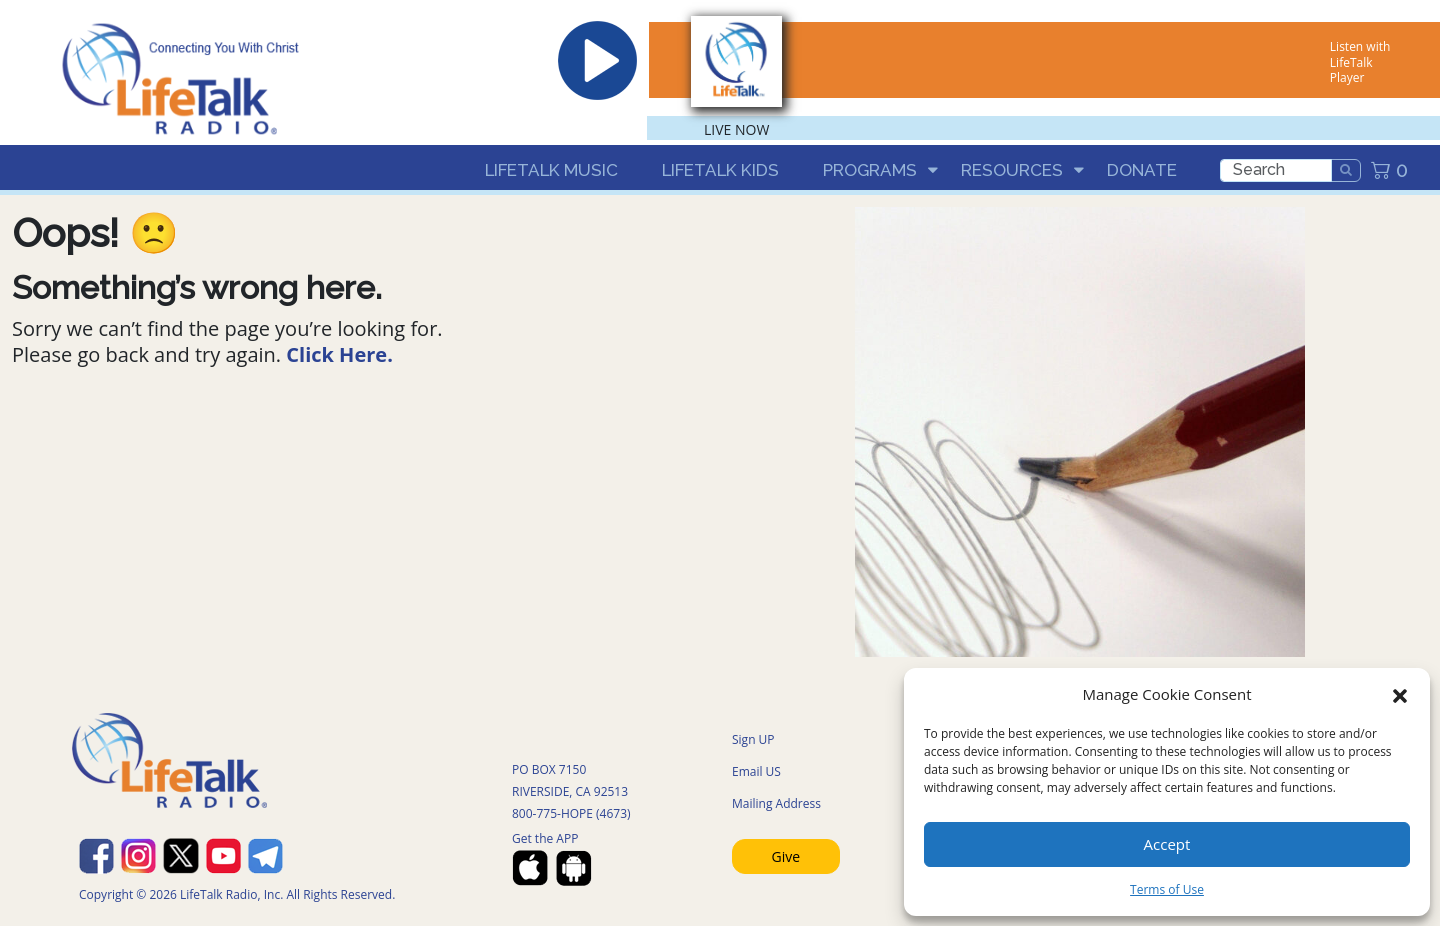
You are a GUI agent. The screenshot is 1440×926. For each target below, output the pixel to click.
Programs (870, 170)
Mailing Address (776, 803)
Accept (1167, 844)
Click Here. (339, 354)
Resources (1012, 170)
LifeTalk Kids (720, 170)
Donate (1142, 170)
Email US (756, 771)
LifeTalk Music (551, 170)
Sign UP (753, 739)
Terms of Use (1167, 889)
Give (786, 856)
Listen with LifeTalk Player (1360, 62)
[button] (1400, 694)
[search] (1276, 170)
